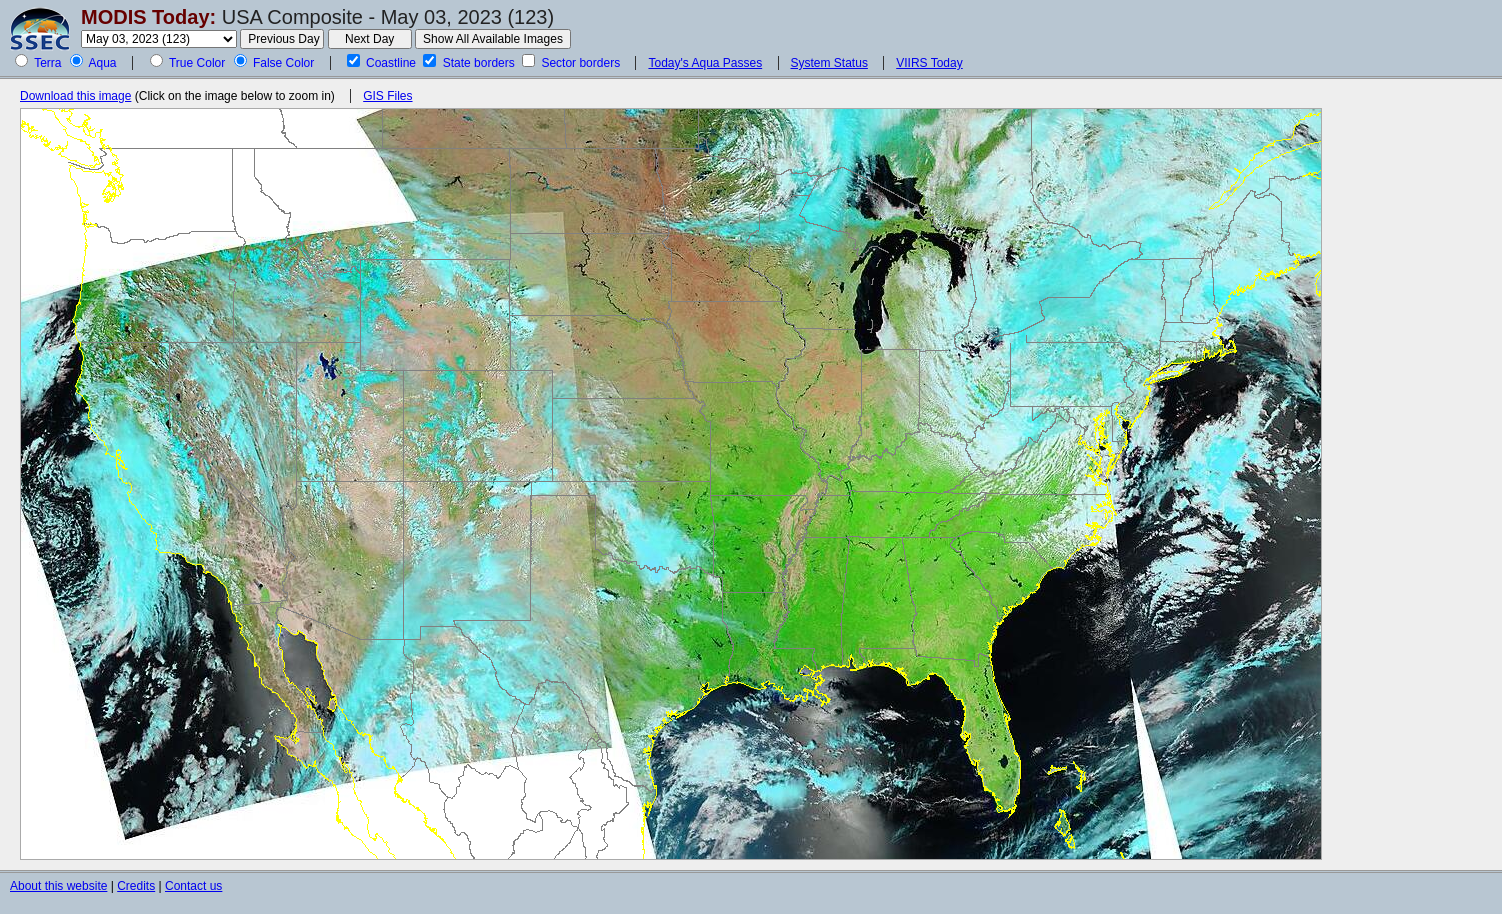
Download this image (75, 96)
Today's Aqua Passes (705, 63)
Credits (136, 886)
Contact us (193, 886)
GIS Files (387, 96)
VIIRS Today (929, 63)
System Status (829, 63)
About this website (58, 886)
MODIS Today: (148, 17)
